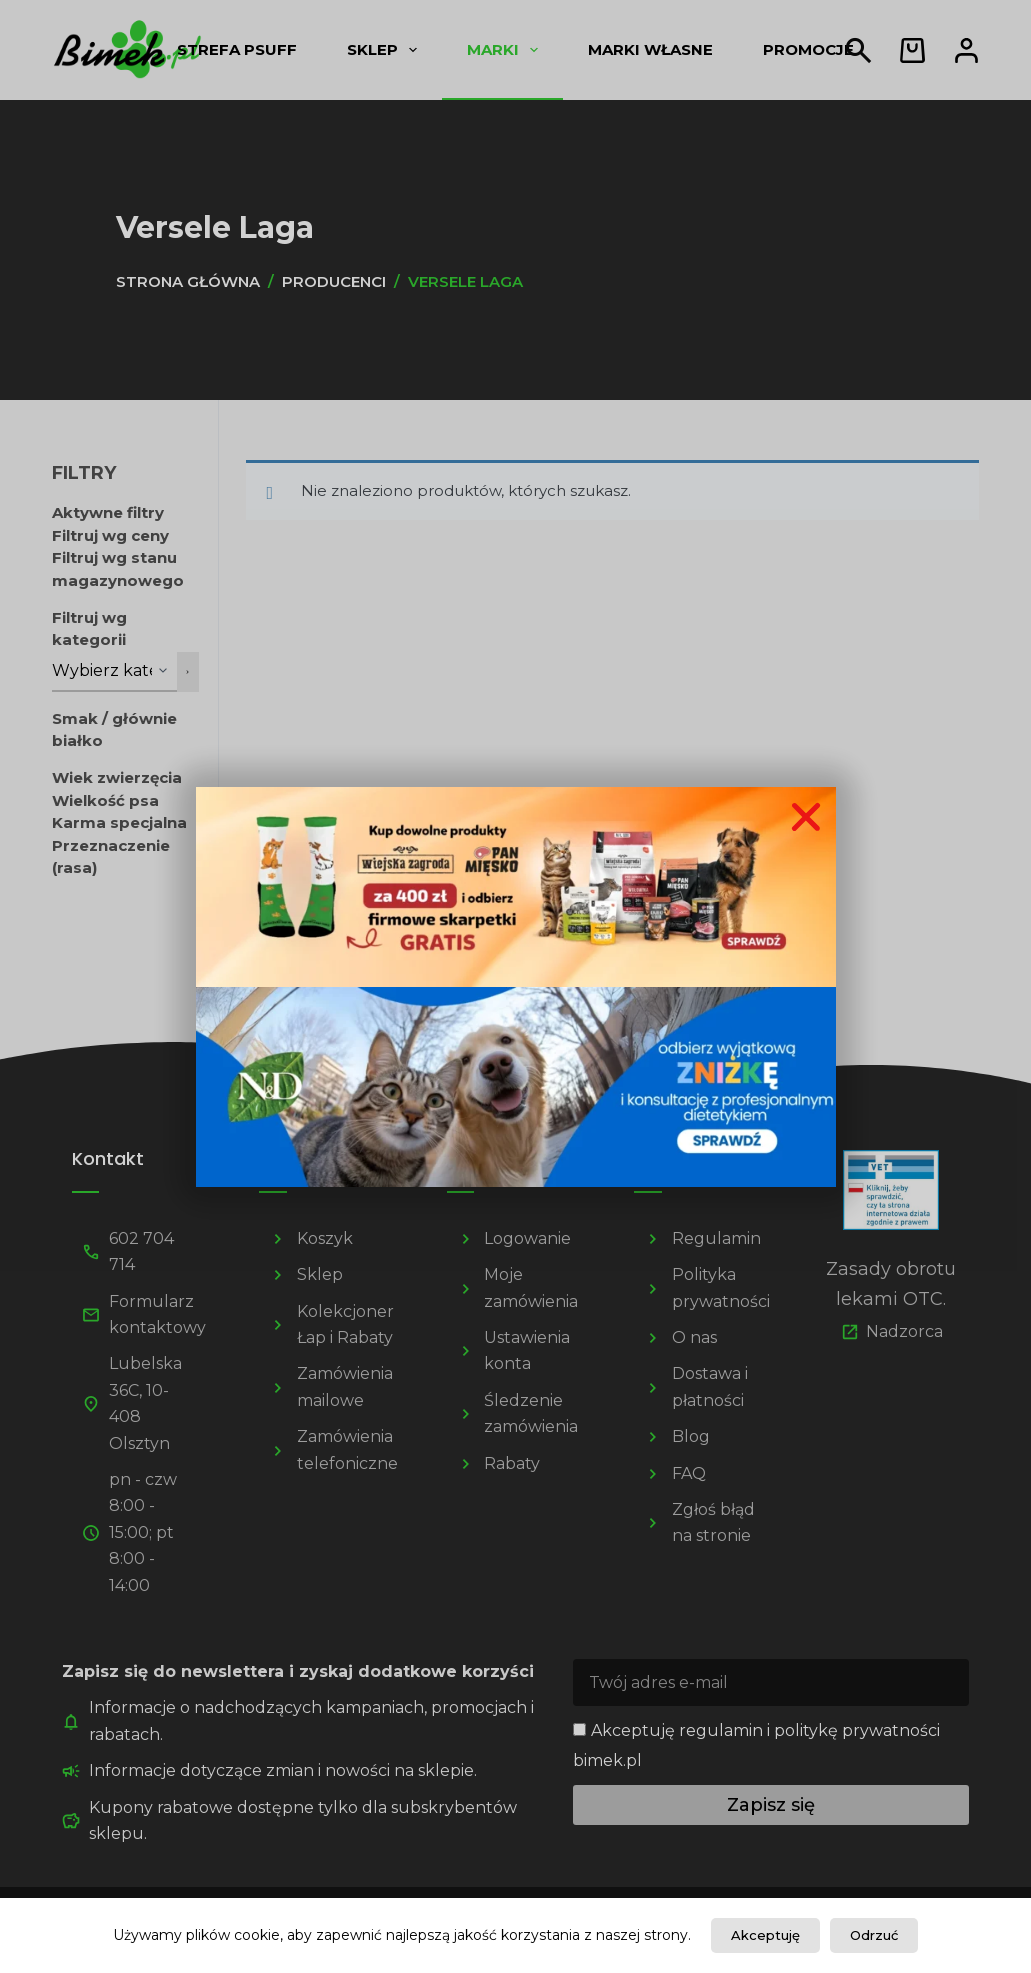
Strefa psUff (237, 49)
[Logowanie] (966, 50)
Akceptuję (765, 1935)
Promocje (808, 49)
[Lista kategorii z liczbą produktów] (115, 672)
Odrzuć (874, 1935)
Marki (506, 50)
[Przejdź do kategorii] (187, 672)
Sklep (386, 50)
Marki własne (650, 49)
